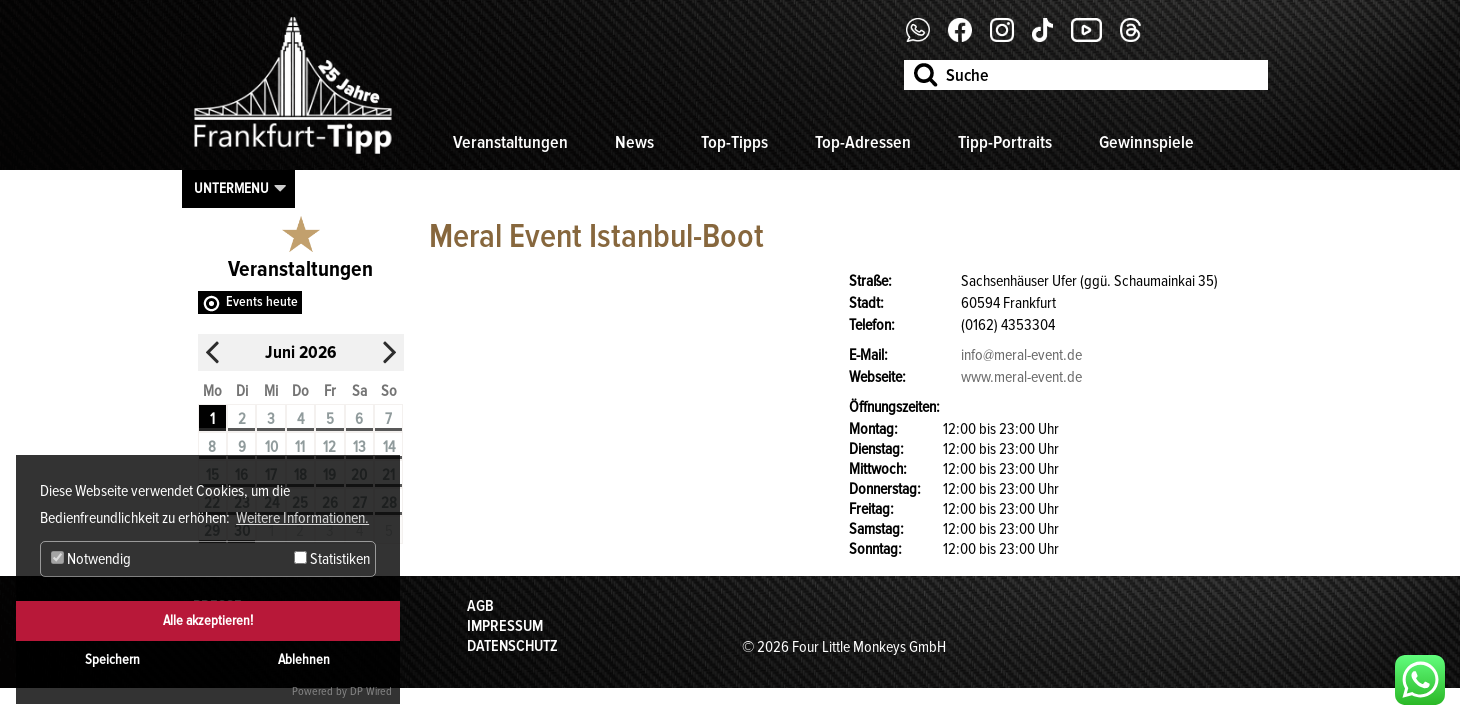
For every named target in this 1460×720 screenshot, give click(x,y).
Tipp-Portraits (1005, 142)
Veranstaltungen (510, 142)
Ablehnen (304, 659)
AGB (480, 606)
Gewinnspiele (1146, 142)
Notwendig (91, 559)
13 (359, 447)
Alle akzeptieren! (208, 620)
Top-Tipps (734, 142)
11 (300, 447)
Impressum (505, 626)
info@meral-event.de (1021, 355)
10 (271, 447)
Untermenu (231, 188)
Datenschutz (512, 646)
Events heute (262, 301)
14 (389, 447)
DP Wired (371, 691)
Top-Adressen (863, 142)
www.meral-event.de (1021, 377)
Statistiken (332, 559)
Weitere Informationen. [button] (302, 518)
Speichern (112, 659)
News (634, 142)
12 (329, 447)
